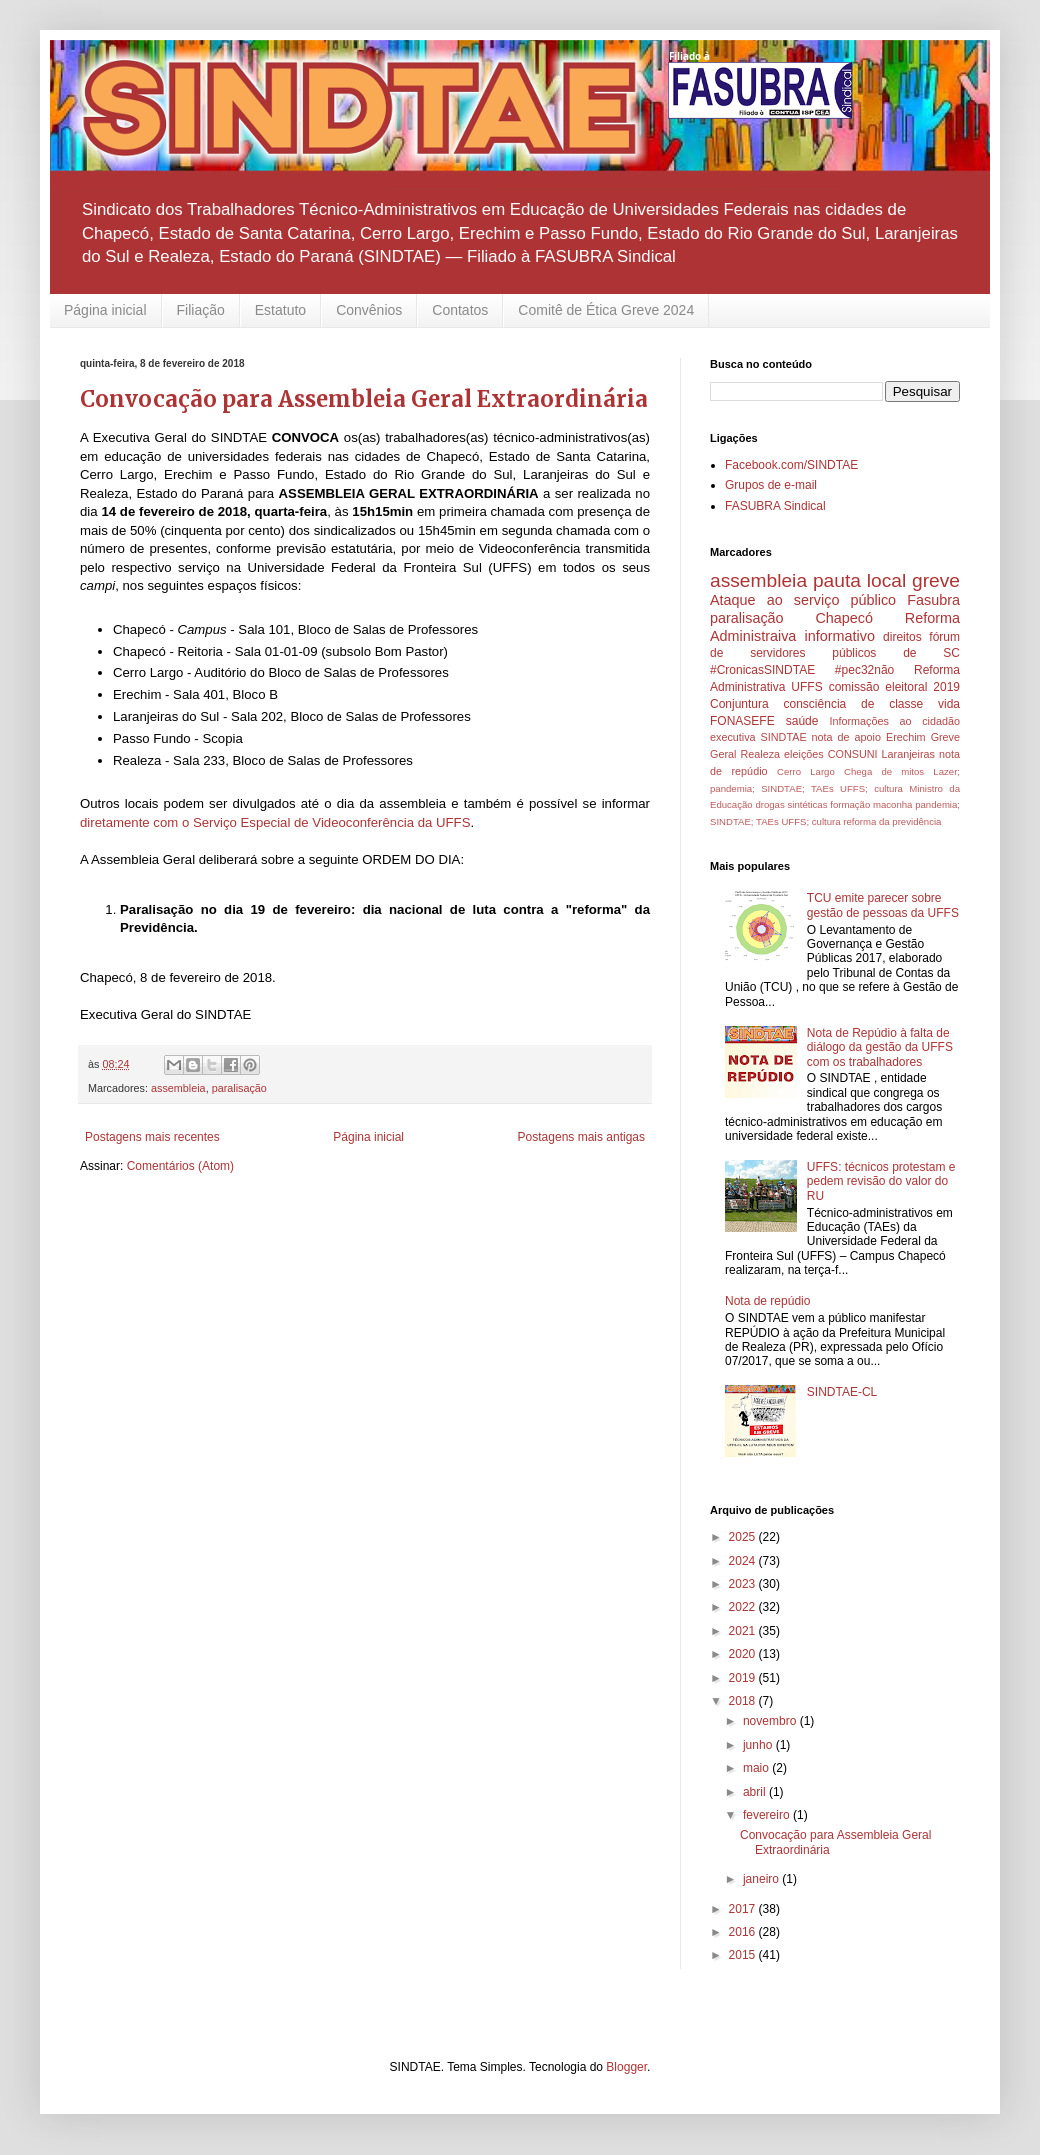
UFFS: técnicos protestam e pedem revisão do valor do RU (881, 1181)
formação (850, 804)
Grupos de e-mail (771, 485)
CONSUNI (853, 754)
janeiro (762, 1879)
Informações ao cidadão (894, 721)
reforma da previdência (892, 821)
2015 (744, 1955)
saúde (802, 721)
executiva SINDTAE (758, 737)
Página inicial (105, 310)
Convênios (369, 310)
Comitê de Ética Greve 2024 (606, 310)
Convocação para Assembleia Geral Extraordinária (364, 399)
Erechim (906, 737)
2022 (744, 1607)
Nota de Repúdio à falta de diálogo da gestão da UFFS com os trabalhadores (880, 1047)
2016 (744, 1932)
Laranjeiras (908, 754)
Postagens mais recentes (152, 1137)
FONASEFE (742, 721)
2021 (744, 1631)
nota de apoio (846, 737)
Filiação (201, 310)
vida (949, 704)
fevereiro (768, 1815)
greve (936, 580)
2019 (744, 1678)
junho (759, 1745)
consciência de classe (854, 704)
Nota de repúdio (767, 1301)
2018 (744, 1701)
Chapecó (844, 618)
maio (757, 1768)
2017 (744, 1909)
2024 (744, 1561)
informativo (840, 636)
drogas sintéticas (791, 804)
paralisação (239, 1088)
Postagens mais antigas (581, 1137)
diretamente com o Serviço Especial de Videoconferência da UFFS (275, 822)
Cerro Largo (806, 771)
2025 (744, 1537)
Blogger (626, 2067)
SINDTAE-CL (842, 1392)
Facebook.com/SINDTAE (791, 465)
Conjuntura (739, 704)
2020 (744, 1654)
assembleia (178, 1088)
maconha (892, 804)
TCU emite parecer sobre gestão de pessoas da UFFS (883, 905)
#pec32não (864, 670)
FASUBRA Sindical (775, 506)
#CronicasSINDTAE (762, 670)
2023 (744, 1584)
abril (756, 1792)
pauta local (859, 580)
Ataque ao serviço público (803, 600)
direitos (902, 637)
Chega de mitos (884, 771)
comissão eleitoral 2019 (894, 687)
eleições (804, 754)
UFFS (806, 687)
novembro (771, 1721)
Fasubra (933, 600)
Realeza (760, 754)
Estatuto (280, 310)
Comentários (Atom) (180, 1166)
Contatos (460, 310)
